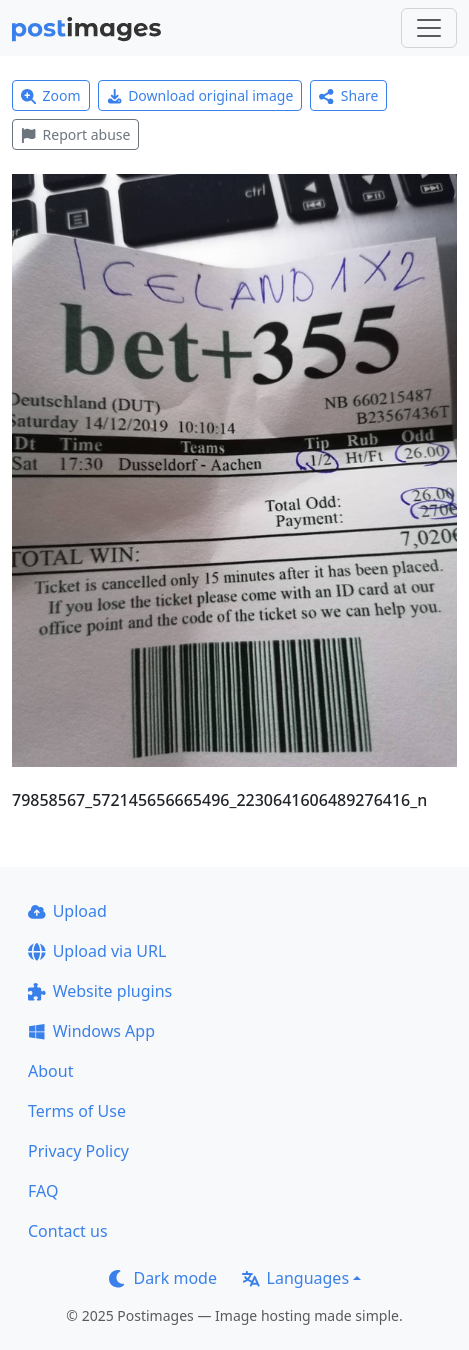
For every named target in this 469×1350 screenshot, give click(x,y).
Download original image (200, 95)
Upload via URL (97, 951)
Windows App (91, 1031)
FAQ (43, 1191)
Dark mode (163, 1278)
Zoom (51, 95)
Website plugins (100, 991)
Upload (67, 911)
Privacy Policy (78, 1151)
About (50, 1071)
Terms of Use (77, 1111)
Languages (295, 1278)
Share (348, 95)
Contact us (68, 1231)
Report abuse (75, 134)
